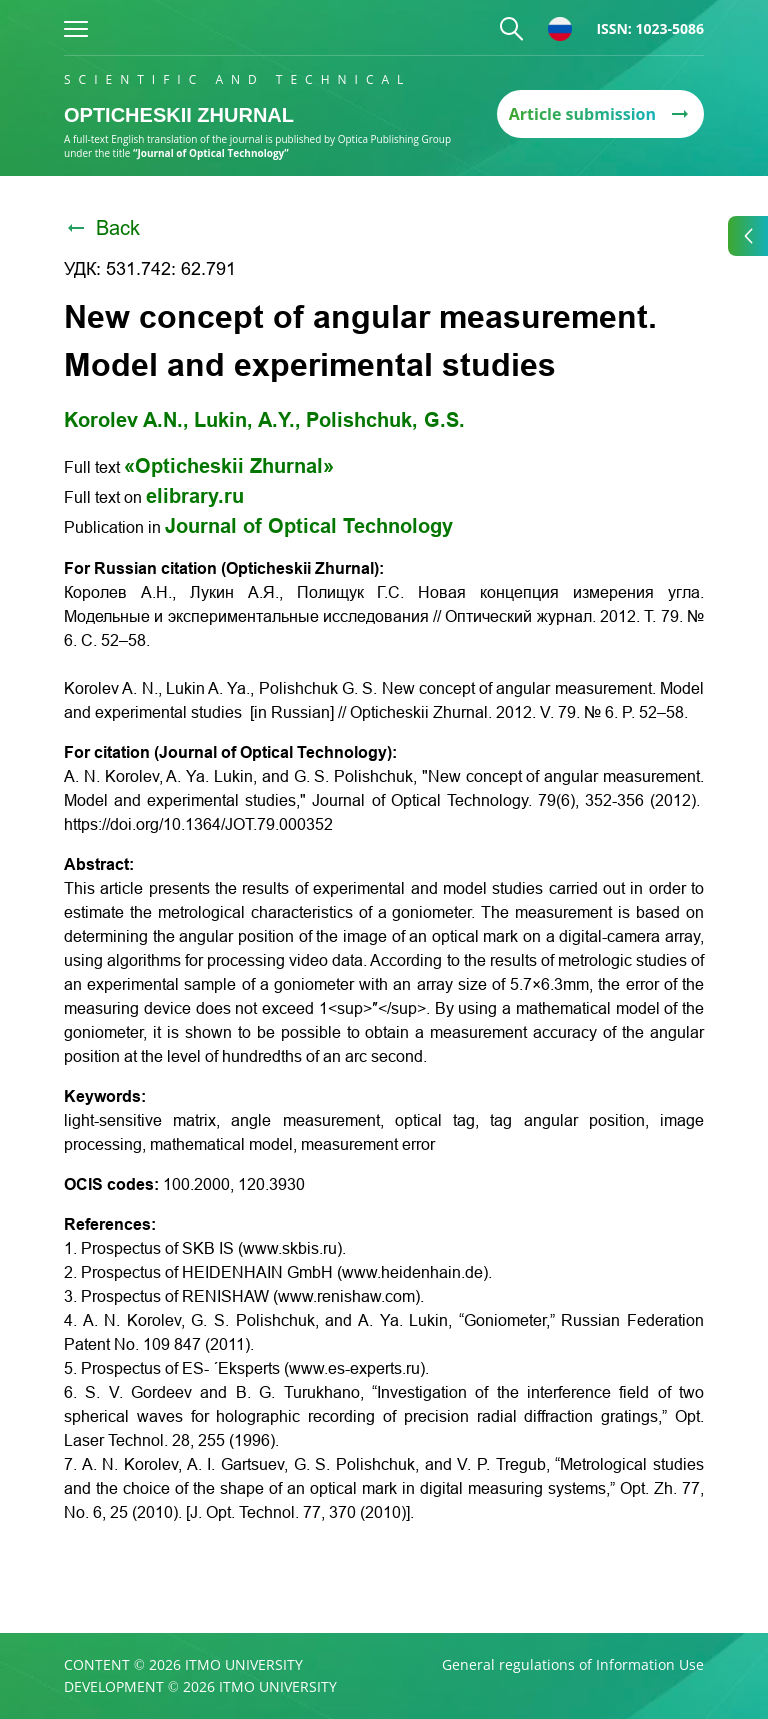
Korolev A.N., (126, 420)
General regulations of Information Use (573, 1665)
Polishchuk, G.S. (385, 420)
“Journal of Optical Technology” (211, 153)
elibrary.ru (195, 496)
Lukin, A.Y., (247, 420)
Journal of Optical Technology (309, 526)
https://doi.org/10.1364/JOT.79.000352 (198, 824)
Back (102, 228)
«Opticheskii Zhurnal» (229, 466)
